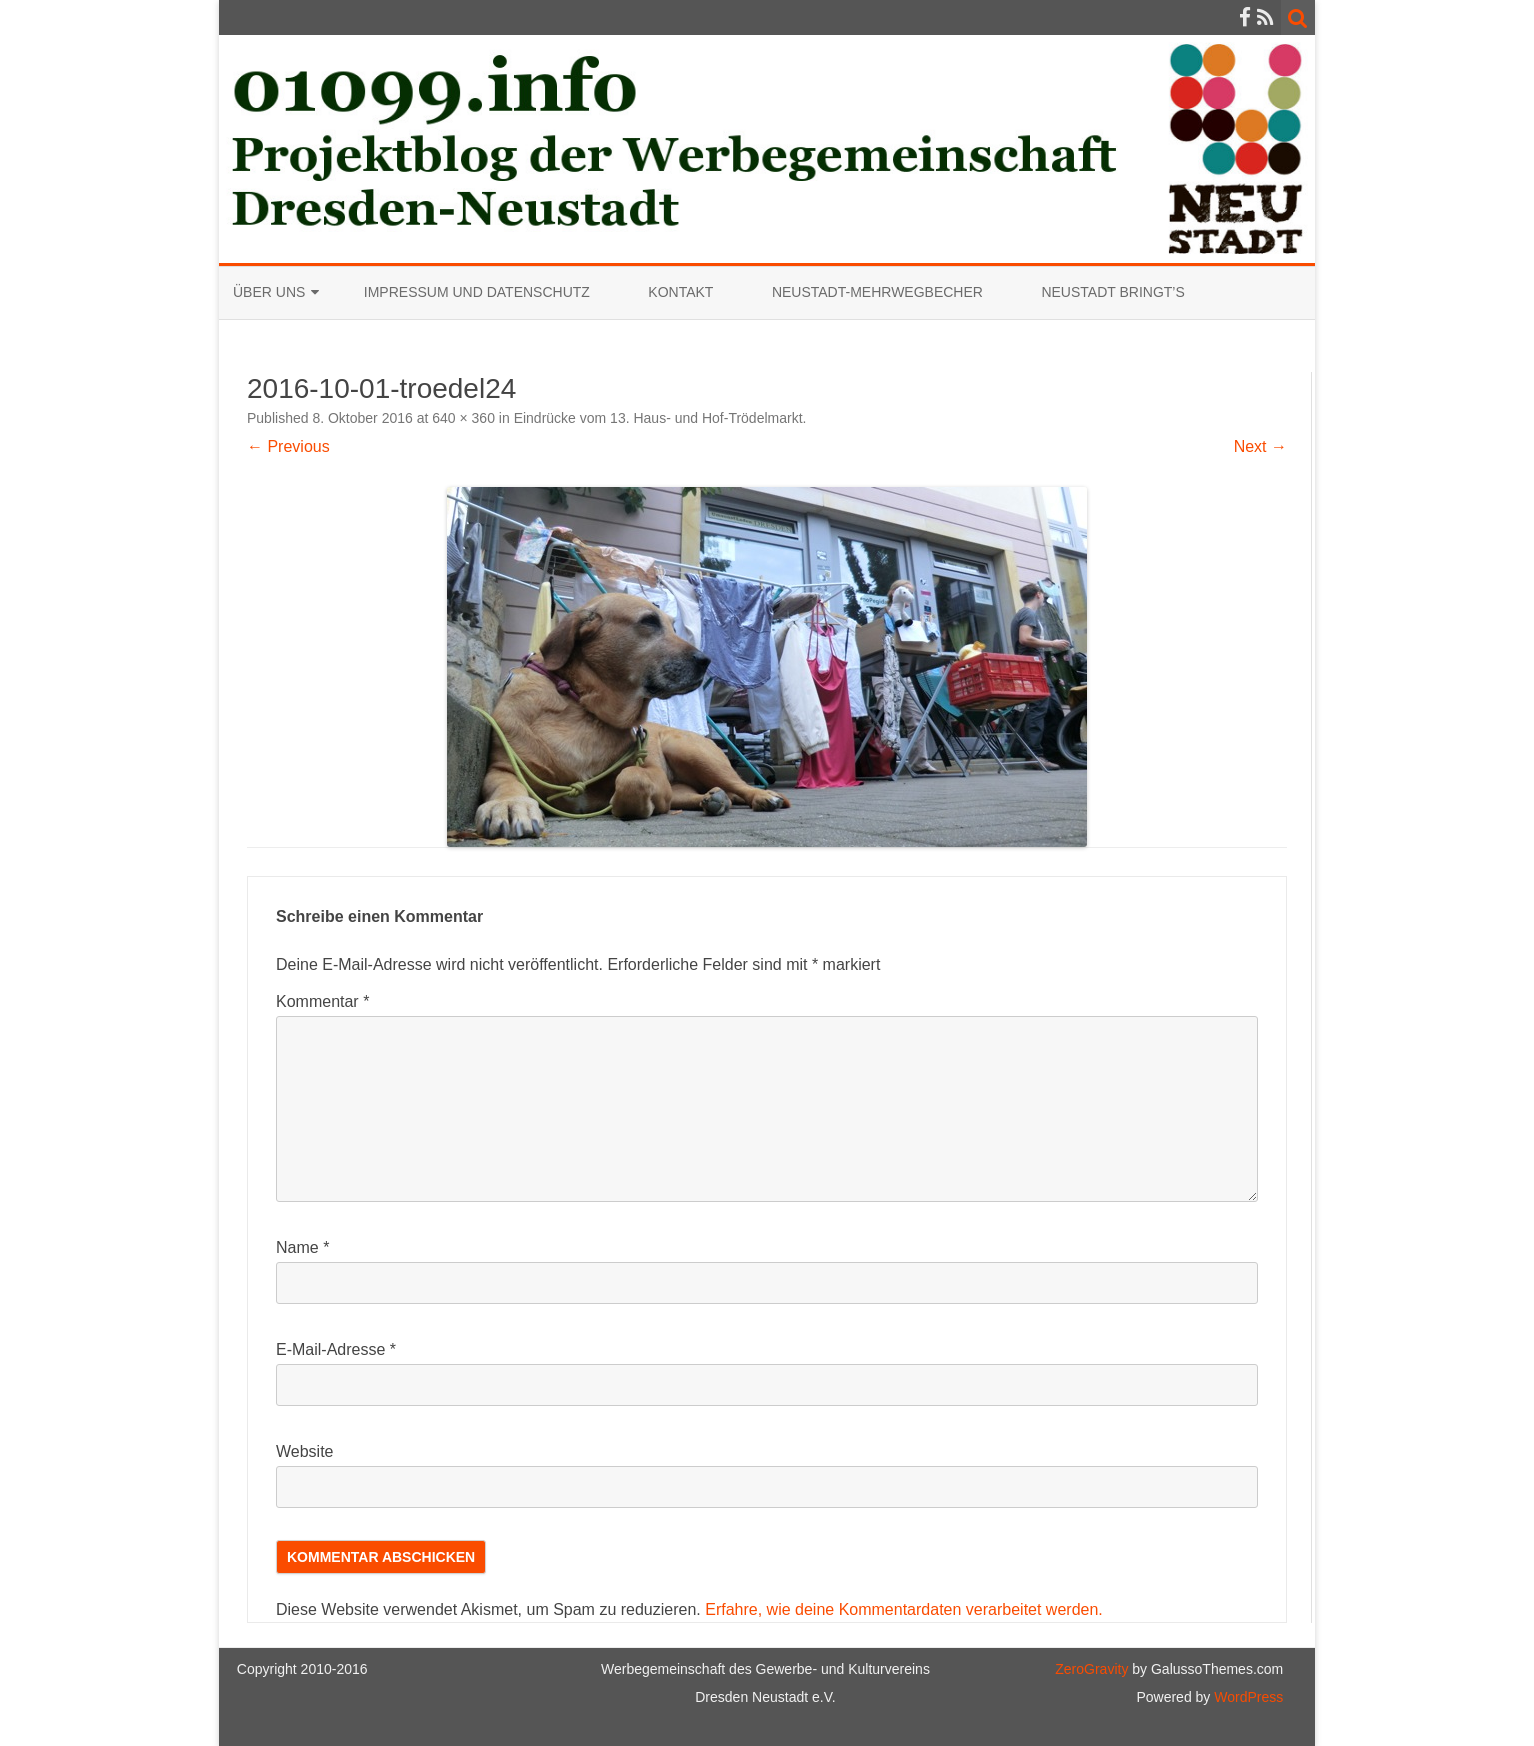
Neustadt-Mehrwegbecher (877, 292)
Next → (1260, 446)
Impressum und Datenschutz (477, 292)
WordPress (1246, 1697)
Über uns (269, 292)
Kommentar (322, 1001)
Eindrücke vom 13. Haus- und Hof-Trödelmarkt (658, 418)
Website (305, 1451)
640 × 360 (463, 418)
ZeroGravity (1091, 1669)
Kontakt (680, 292)
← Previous (288, 446)
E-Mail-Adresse (336, 1349)
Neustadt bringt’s (1112, 292)
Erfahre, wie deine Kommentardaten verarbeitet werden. (904, 1609)
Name (302, 1247)
